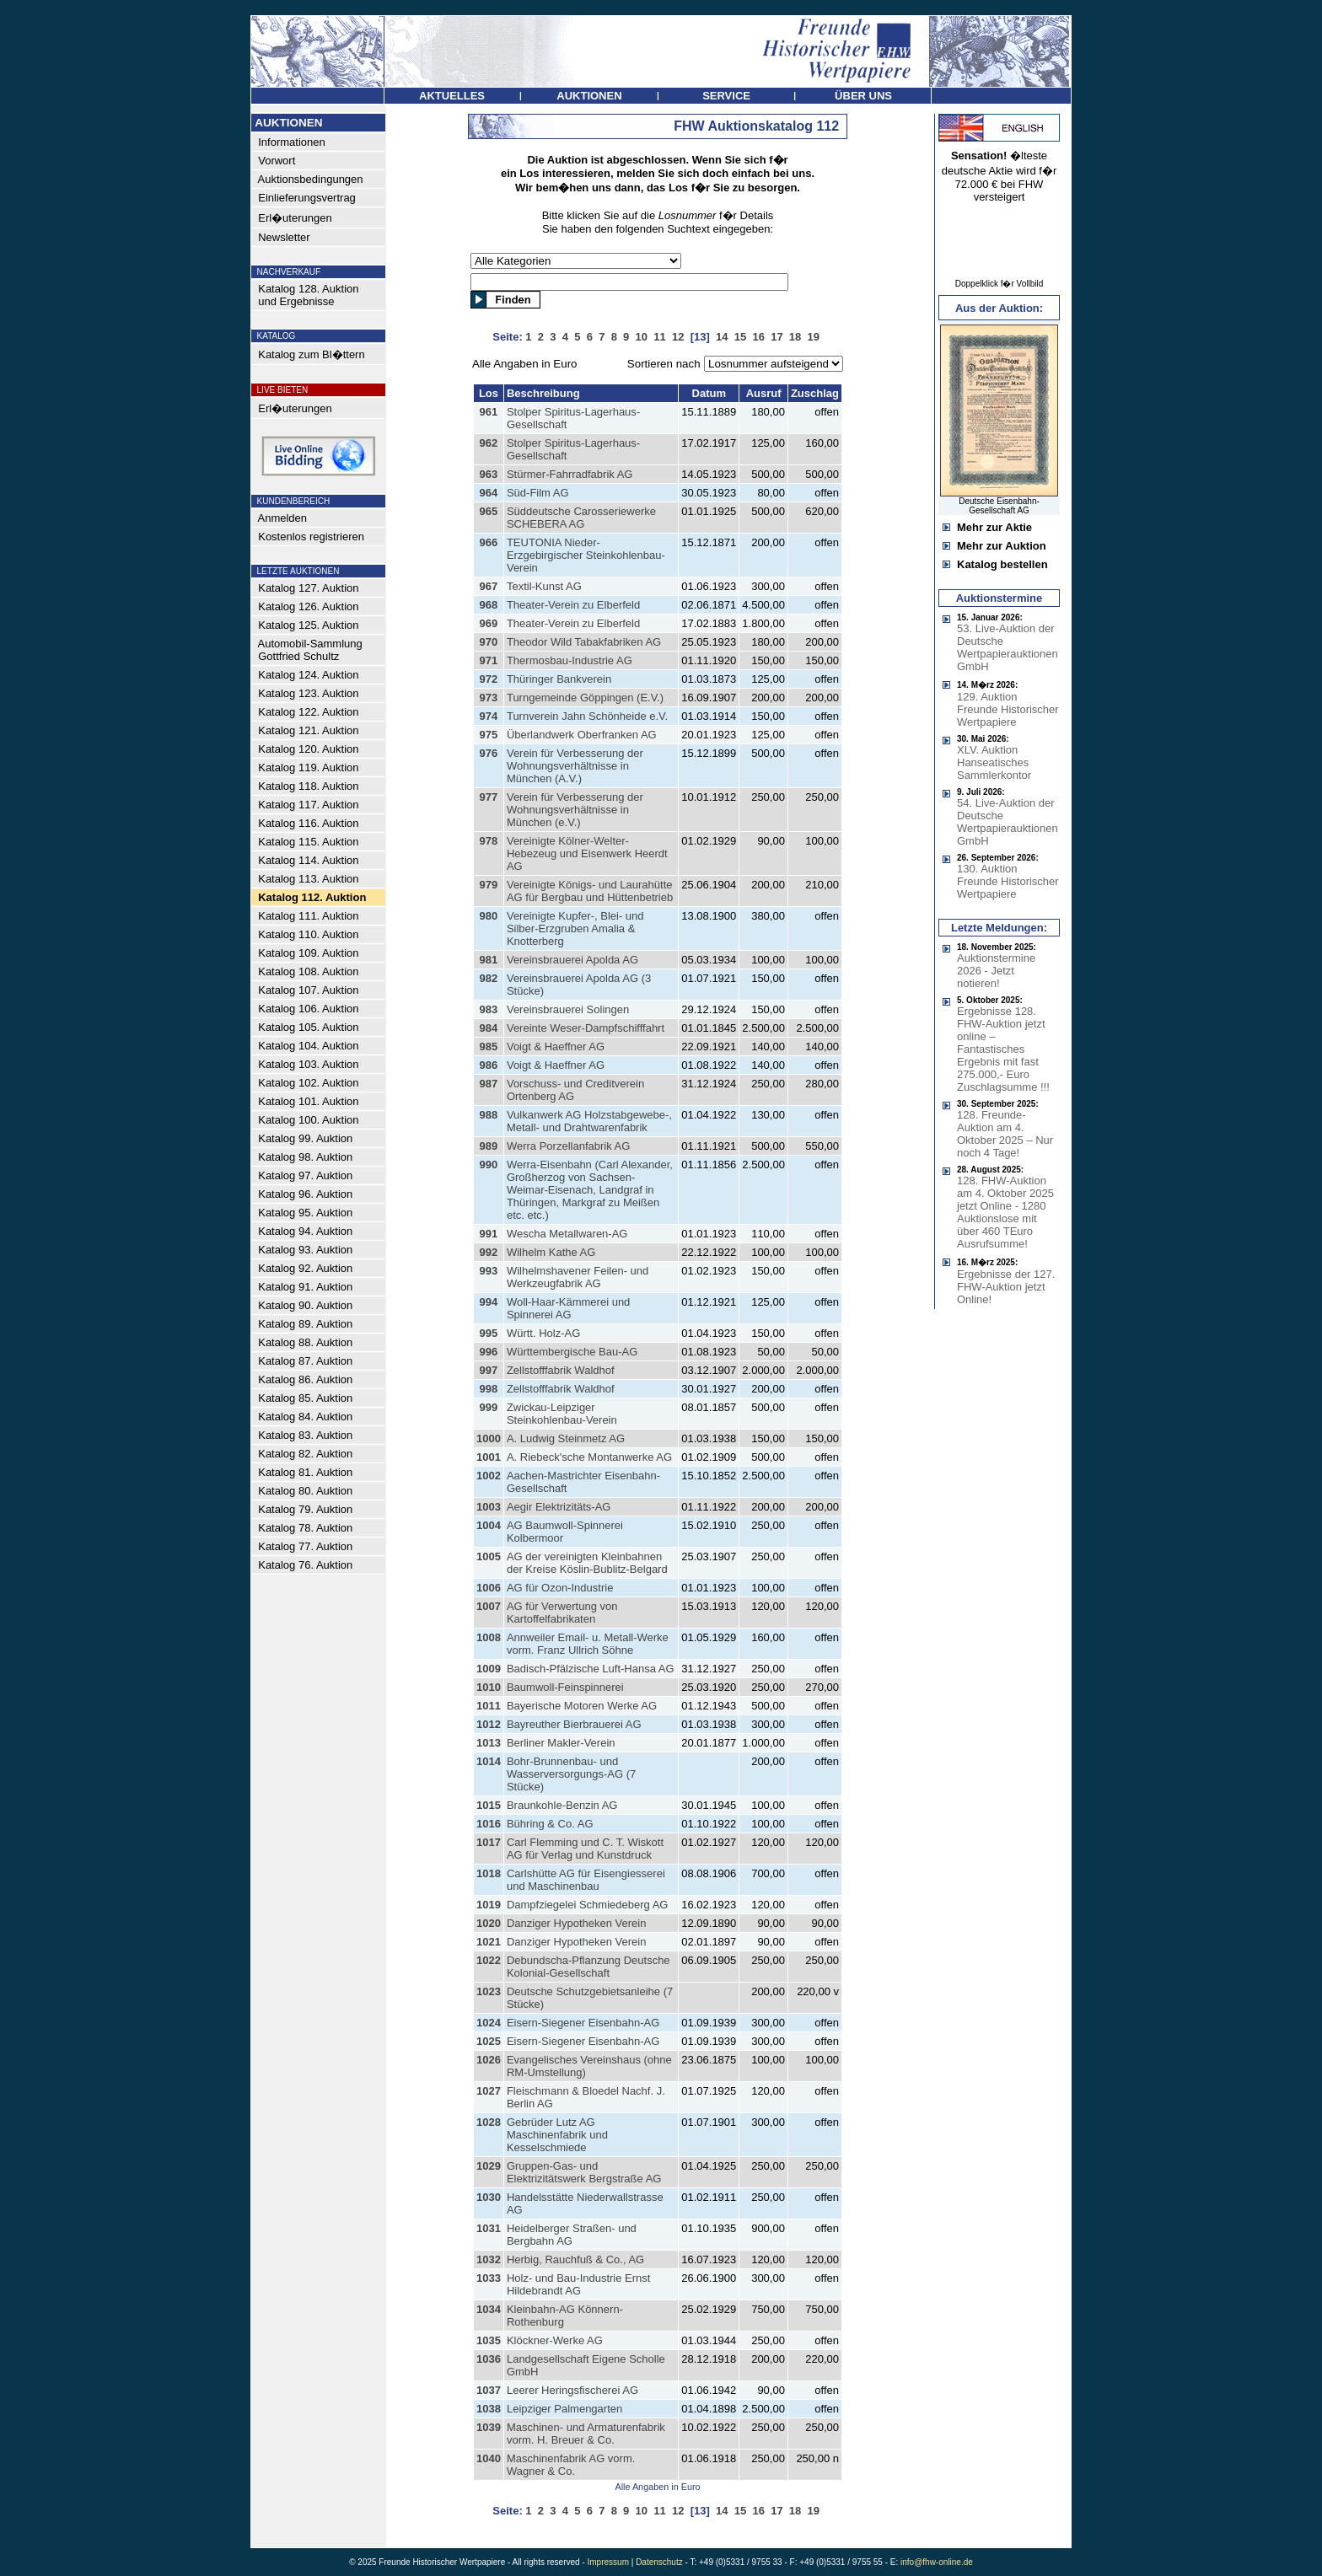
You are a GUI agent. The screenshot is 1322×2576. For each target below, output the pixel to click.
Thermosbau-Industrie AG (569, 660)
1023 (488, 1991)
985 (489, 1046)
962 (489, 443)
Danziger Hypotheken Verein (577, 1923)
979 (489, 884)
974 (489, 716)
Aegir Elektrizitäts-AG (559, 1506)
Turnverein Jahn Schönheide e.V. (587, 716)
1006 (488, 1587)
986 (489, 1065)
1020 (488, 1923)
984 (489, 1028)
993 (489, 1270)
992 (489, 1252)
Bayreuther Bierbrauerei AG (574, 1724)
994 (489, 1302)
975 (489, 734)
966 (489, 542)
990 (489, 1164)
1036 (488, 2359)
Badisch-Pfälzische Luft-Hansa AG (590, 1668)
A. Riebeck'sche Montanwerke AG (589, 1457)
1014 (488, 1761)
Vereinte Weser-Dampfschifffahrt (585, 1028)
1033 (488, 2278)
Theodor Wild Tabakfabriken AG (584, 642)
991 (489, 1233)
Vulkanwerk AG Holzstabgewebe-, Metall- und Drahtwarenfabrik (589, 1121)
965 (489, 511)
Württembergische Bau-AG (572, 1351)
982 (489, 978)
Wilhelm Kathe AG (551, 1252)
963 (489, 474)
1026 (488, 2059)
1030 (488, 2197)
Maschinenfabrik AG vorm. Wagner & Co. (571, 2464)
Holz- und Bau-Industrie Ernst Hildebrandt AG (579, 2284)
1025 (488, 2041)
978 (489, 841)
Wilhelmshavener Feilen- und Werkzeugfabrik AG (577, 1277)
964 (489, 492)
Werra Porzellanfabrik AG (568, 1146)
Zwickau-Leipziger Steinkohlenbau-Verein (562, 1413)
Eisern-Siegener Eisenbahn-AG (583, 2022)
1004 (488, 1525)
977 (489, 797)
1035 (488, 2340)
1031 (488, 2228)
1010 (488, 1687)
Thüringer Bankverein (559, 679)
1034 (488, 2309)
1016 (488, 1823)
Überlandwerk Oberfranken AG (582, 734)
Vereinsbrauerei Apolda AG (572, 959)
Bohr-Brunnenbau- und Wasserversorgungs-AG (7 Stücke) (571, 1774)
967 (489, 586)
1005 (488, 1556)
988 (489, 1114)
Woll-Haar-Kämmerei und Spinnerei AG (568, 1308)
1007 (488, 1606)
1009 (488, 1668)
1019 (488, 1904)
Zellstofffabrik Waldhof (561, 1370)
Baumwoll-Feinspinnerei (565, 1687)
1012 (488, 1724)
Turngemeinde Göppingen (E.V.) (585, 697)
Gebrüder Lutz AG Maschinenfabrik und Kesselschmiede (557, 2135)
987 (489, 1083)
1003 (488, 1506)
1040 (488, 2458)
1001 (488, 1457)
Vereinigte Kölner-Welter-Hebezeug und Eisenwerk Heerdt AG (587, 853)
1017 (488, 1842)
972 (489, 679)
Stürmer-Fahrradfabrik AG (570, 474)
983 (489, 1009)
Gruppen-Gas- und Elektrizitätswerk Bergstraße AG (584, 2172)
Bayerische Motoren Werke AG (582, 1705)
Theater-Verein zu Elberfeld (573, 604)
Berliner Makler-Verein (561, 1742)
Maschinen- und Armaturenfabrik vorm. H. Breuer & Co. (586, 2433)
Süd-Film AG (538, 492)
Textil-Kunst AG (544, 586)
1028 (488, 2122)
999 (489, 1407)
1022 (488, 1960)
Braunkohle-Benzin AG (562, 1805)
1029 (488, 2166)
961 (489, 411)
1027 (488, 2091)
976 (489, 753)
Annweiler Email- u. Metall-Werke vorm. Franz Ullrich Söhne (588, 1643)
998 (489, 1388)
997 (489, 1370)
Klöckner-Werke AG (555, 2340)
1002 (488, 1475)
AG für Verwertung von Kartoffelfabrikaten (562, 1612)
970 (489, 642)
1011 (488, 1705)
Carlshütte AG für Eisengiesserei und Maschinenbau (586, 1879)
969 (489, 623)
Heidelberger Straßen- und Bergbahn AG (572, 2234)
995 (489, 1333)
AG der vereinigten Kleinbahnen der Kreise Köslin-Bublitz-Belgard (587, 1562)
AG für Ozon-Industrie (560, 1587)
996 (489, 1351)
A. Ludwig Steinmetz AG (566, 1438)
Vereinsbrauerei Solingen (568, 1009)
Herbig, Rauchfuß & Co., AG (575, 2259)
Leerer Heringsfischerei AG (572, 2390)
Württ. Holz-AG (543, 1333)
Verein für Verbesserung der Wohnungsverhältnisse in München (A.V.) (575, 766)
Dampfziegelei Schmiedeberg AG (588, 1904)
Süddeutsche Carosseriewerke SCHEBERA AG (581, 517)
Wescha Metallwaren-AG (567, 1233)
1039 (488, 2427)
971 (489, 660)
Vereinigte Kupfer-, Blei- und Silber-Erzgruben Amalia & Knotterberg (575, 928)
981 (489, 959)
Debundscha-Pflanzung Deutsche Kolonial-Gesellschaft (588, 1966)
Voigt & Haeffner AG (556, 1046)
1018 (488, 1873)
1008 (488, 1637)
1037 (488, 2390)
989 (489, 1146)
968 (489, 604)
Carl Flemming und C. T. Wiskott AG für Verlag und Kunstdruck (585, 1848)
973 (489, 697)
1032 (488, 2259)
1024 (488, 2022)
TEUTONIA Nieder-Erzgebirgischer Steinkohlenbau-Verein (586, 555)
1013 (488, 1742)
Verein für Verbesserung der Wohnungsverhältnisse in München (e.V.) (575, 810)
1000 (488, 1438)
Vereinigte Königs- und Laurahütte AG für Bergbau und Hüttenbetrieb (590, 891)
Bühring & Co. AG (550, 1823)
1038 (488, 2408)
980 (489, 916)
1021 (488, 1941)
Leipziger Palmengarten (564, 2408)
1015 (488, 1805)
